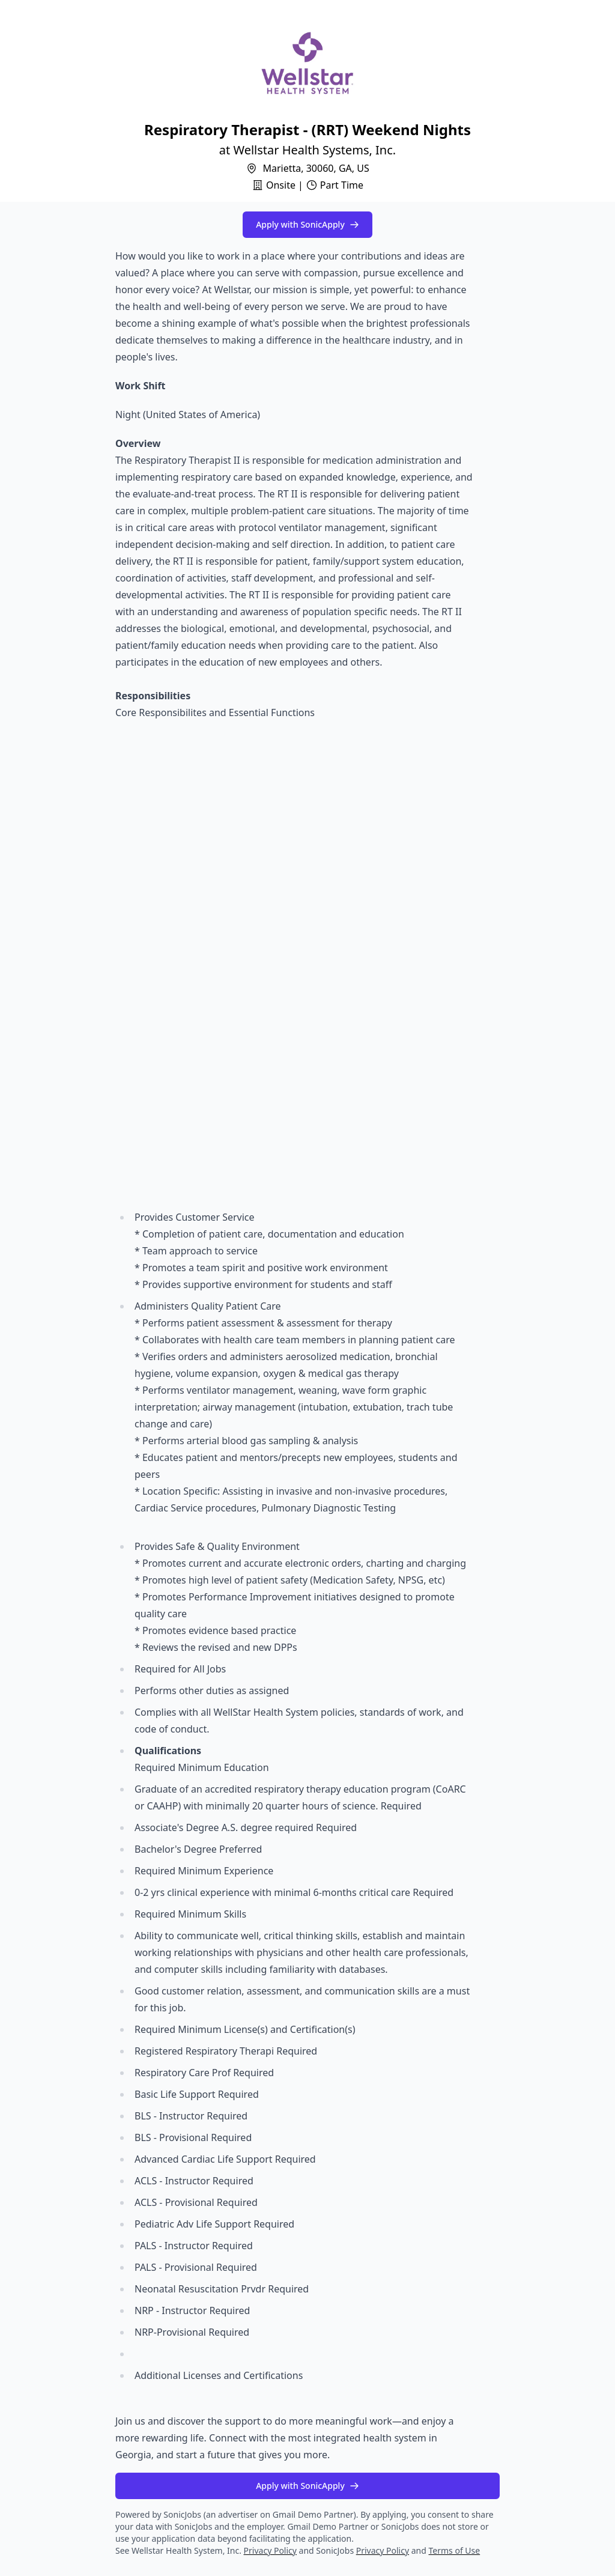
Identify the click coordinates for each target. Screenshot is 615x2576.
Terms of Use (454, 2550)
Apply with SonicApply (307, 224)
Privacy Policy (270, 2550)
